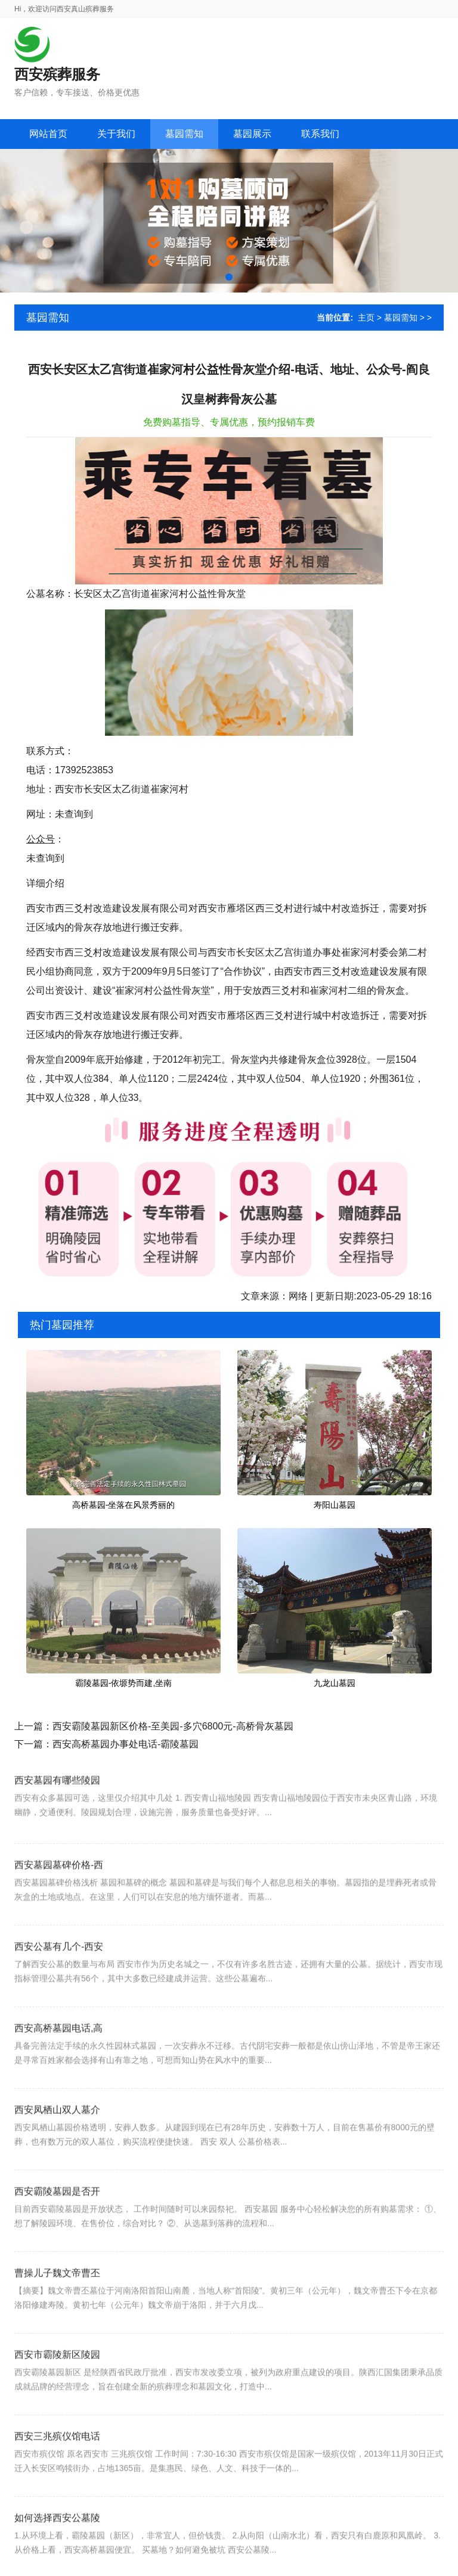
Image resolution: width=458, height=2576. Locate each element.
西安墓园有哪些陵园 (57, 1810)
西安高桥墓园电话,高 (58, 2066)
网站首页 (48, 134)
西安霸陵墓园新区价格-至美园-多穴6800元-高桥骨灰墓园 (172, 1726)
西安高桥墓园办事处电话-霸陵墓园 (125, 1744)
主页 (366, 317)
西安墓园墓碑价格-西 (58, 1903)
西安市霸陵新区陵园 (57, 2393)
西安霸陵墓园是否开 (57, 2230)
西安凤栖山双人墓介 (57, 2148)
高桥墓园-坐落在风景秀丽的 (123, 1505)
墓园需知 (400, 317)
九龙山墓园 (334, 1683)
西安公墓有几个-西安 (58, 1985)
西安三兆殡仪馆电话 (57, 2474)
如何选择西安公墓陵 (57, 2556)
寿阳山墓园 (334, 1505)
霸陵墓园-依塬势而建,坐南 (123, 1683)
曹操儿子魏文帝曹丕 (57, 2311)
